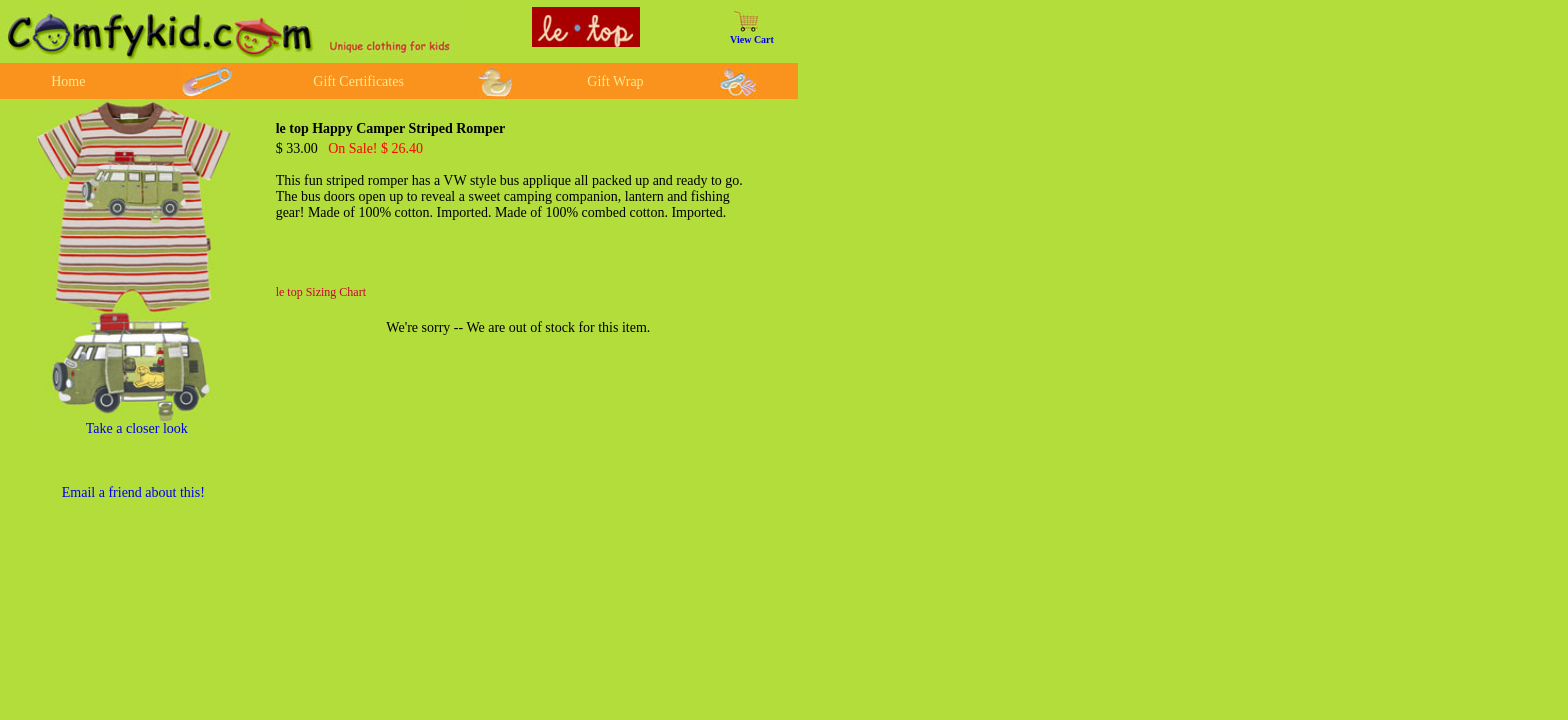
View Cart (752, 39)
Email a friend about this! (133, 492)
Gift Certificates (358, 81)
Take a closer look (137, 428)
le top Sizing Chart (321, 292)
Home (68, 81)
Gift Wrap (615, 81)
